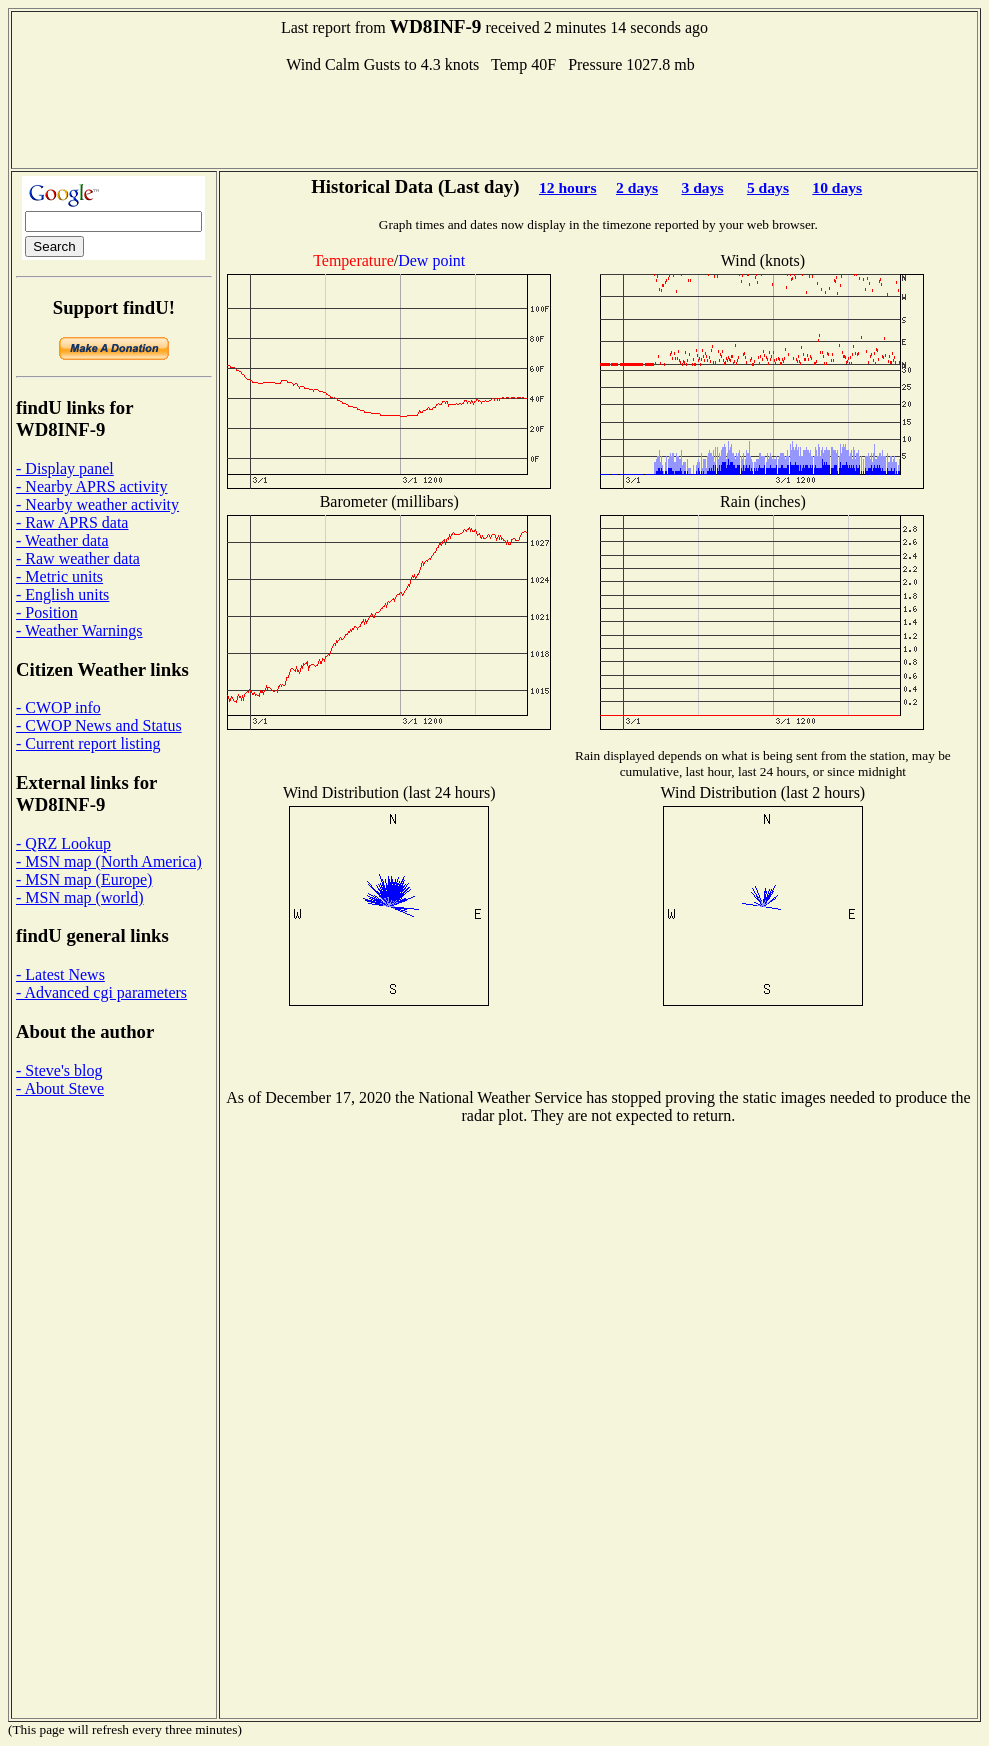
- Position (47, 612)
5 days (768, 187)
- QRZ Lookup (63, 843)
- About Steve (60, 1088)
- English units (62, 594)
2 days (637, 187)
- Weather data (62, 540)
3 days (703, 187)
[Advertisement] (495, 119)
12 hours (568, 187)
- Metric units (59, 576)
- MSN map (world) (80, 897)
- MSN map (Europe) (84, 879)
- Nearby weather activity (97, 504)
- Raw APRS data (72, 522)
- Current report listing (88, 743)
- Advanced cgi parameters (101, 992)
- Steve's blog (59, 1070)
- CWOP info (58, 707)
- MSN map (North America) (109, 861)
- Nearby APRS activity (92, 486)
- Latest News (60, 974)
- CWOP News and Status (99, 725)
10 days (837, 187)
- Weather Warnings (79, 630)
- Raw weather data (78, 558)
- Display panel (65, 468)
